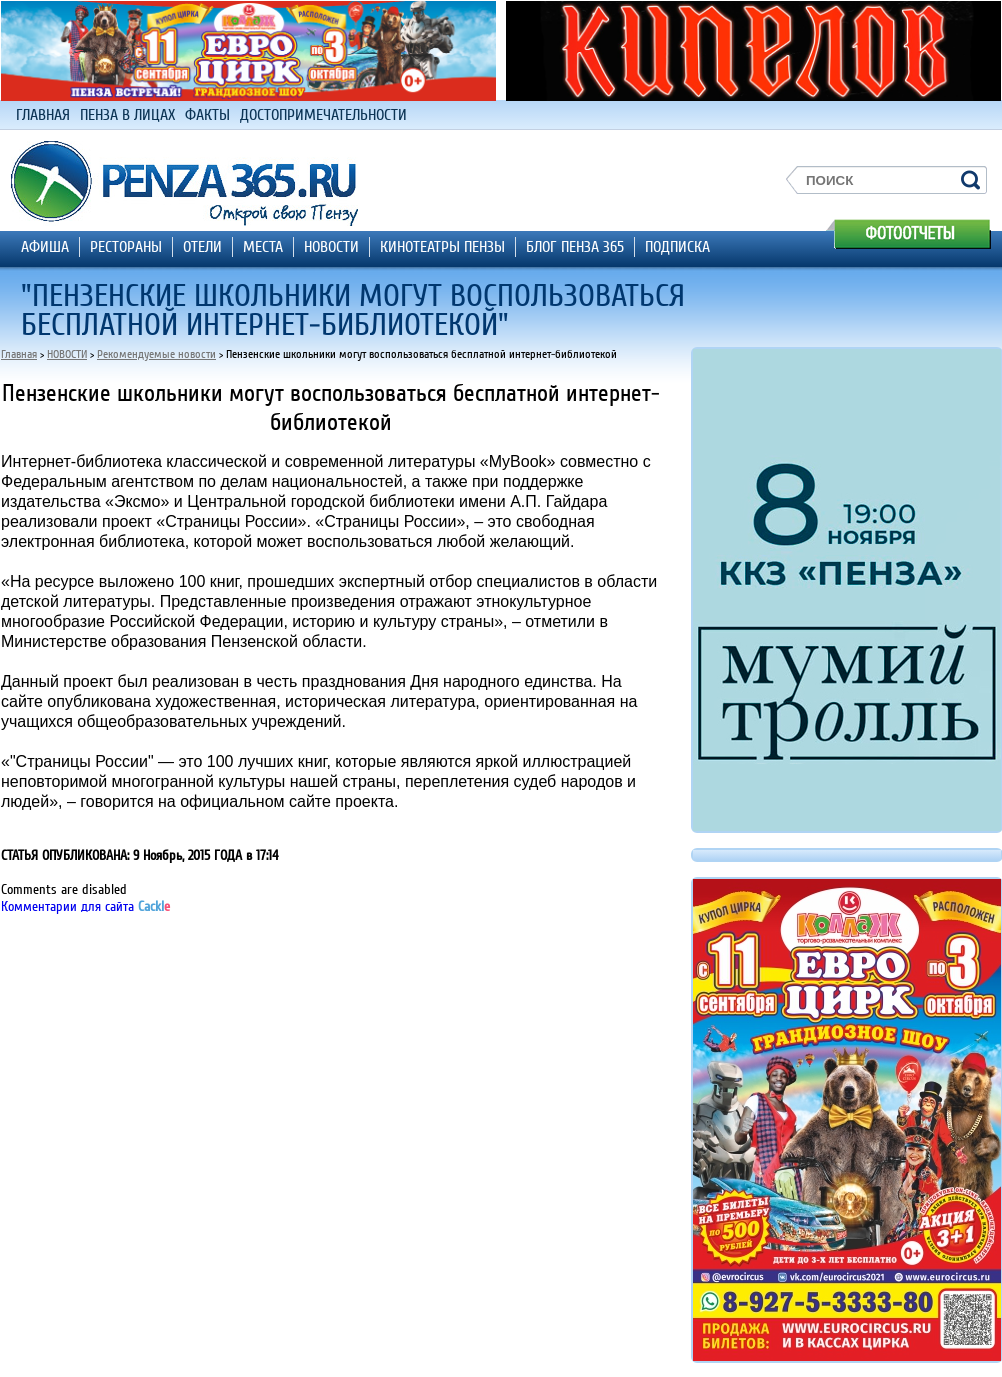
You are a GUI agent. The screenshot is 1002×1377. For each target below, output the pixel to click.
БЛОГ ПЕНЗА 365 (575, 247)
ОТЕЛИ (202, 247)
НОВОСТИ (331, 247)
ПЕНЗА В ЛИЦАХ (127, 115)
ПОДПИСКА (677, 247)
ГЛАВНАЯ (43, 115)
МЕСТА (263, 247)
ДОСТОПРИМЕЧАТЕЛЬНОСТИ (323, 115)
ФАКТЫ (207, 115)
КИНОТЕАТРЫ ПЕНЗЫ (442, 247)
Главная (19, 354)
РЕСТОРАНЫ (126, 247)
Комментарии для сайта (85, 906)
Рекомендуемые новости (156, 354)
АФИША (45, 247)
